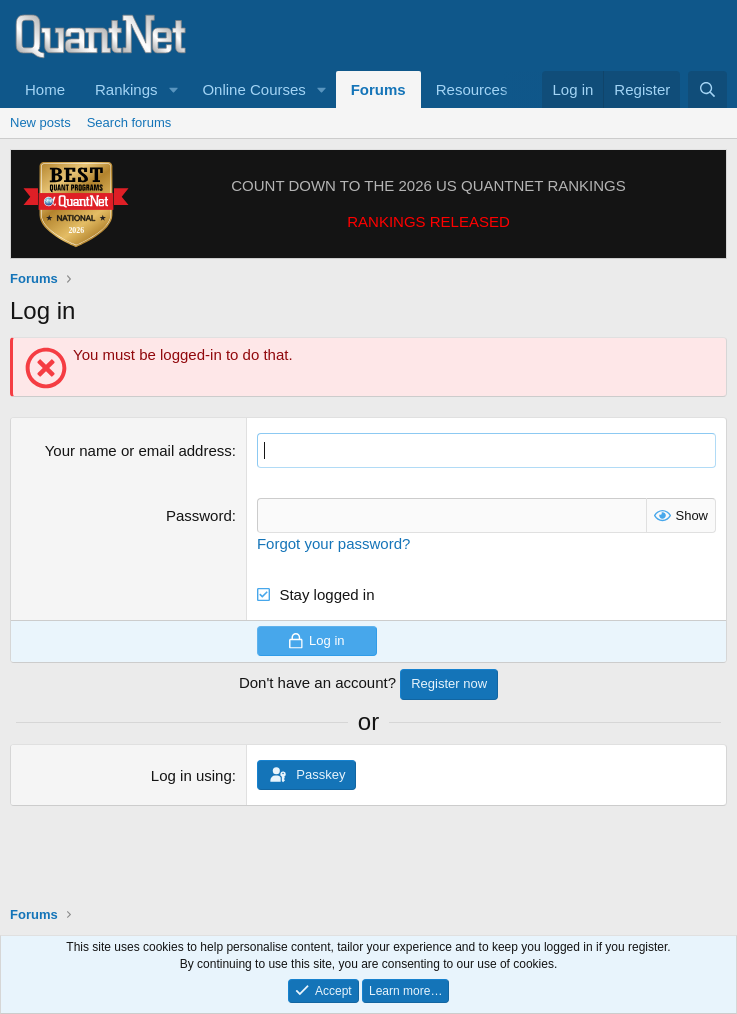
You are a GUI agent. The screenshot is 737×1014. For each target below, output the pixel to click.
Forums (378, 89)
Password (199, 515)
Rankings (126, 89)
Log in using (191, 775)
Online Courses (253, 89)
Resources (472, 89)
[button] (173, 89)
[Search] (707, 89)
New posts (40, 122)
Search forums (129, 122)
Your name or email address (138, 450)
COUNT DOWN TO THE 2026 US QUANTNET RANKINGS (428, 185)
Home (45, 89)
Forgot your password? (333, 543)
